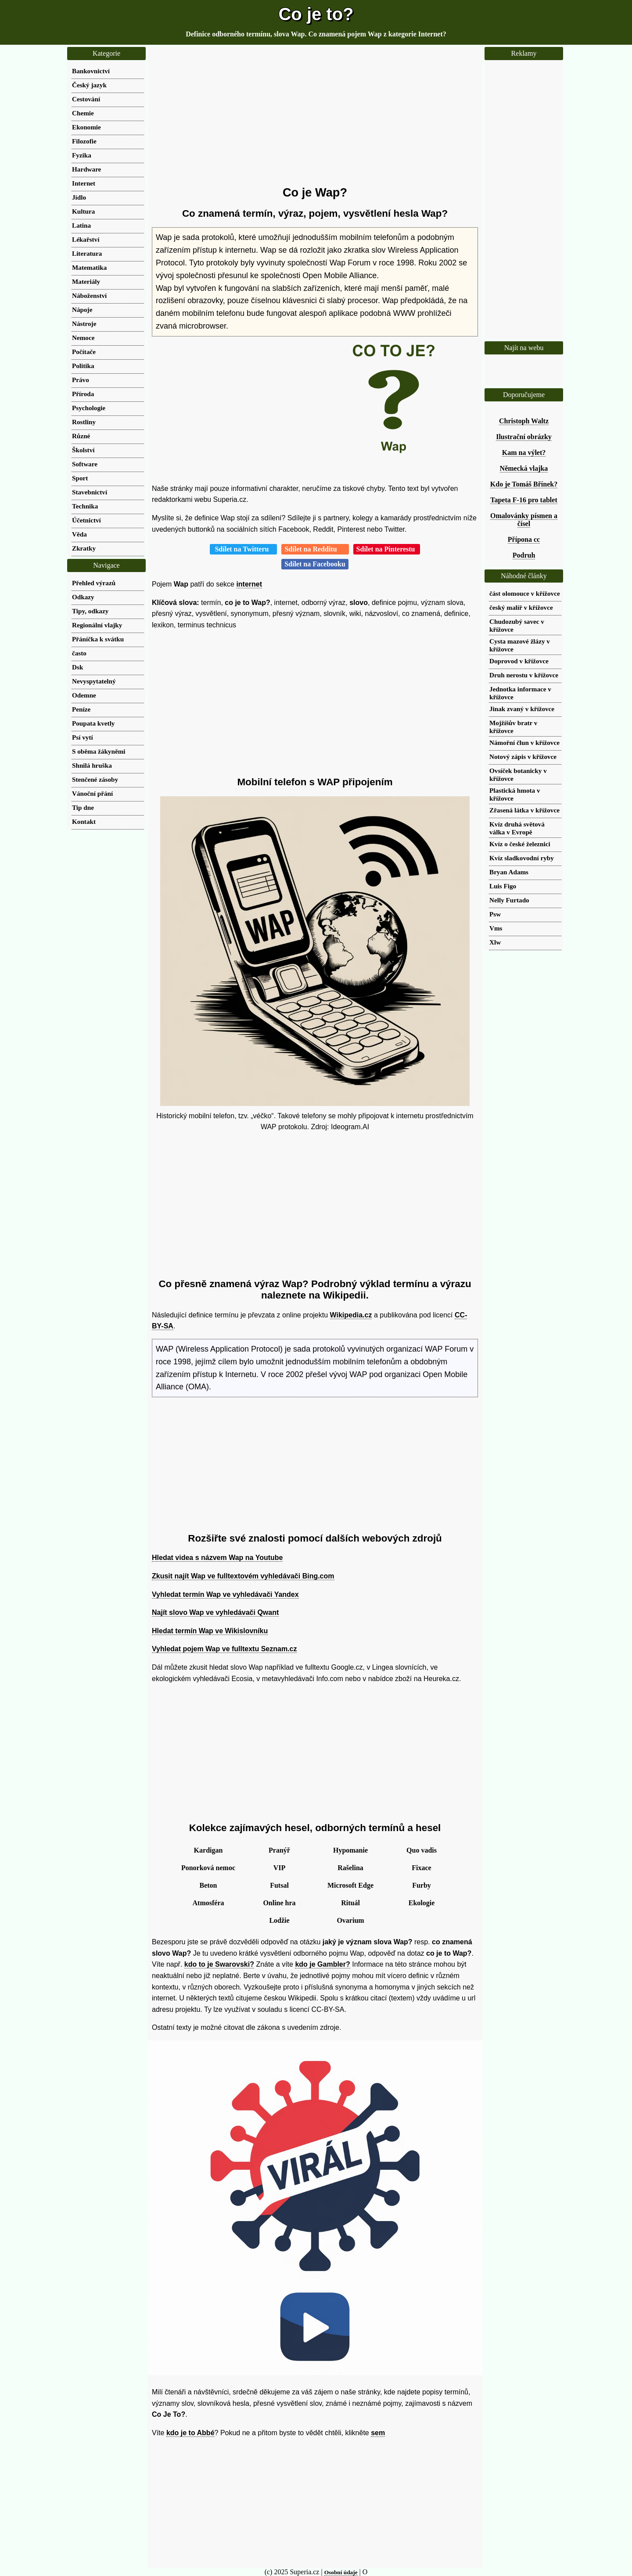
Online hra (279, 1903)
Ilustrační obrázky (524, 436)
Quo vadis (421, 1850)
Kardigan (208, 1850)
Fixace (421, 1867)
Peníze (81, 709)
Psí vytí (82, 737)
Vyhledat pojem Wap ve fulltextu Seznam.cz (224, 1649)
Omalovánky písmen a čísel (523, 519)
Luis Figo (502, 886)
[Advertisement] (314, 116)
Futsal (279, 1885)
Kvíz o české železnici (519, 844)
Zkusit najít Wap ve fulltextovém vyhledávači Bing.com (243, 1576)
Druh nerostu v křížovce (523, 675)
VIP (279, 1867)
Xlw (495, 942)
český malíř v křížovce (521, 607)
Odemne (84, 695)
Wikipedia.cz (351, 1315)
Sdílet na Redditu (315, 549)
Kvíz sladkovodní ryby (521, 858)
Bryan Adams (508, 872)
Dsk (77, 667)
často (79, 653)
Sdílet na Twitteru (243, 549)
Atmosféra (208, 1903)
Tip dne (83, 807)
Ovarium (350, 1920)
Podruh (524, 555)
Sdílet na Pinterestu (387, 549)
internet (249, 584)
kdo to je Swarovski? (219, 1964)
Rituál (350, 1903)
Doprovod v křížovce (519, 661)
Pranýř (279, 1850)
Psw (495, 914)
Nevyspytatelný (94, 681)
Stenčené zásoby (95, 779)
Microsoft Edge (350, 1885)
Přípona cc (524, 539)
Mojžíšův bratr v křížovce (513, 726)
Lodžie (279, 1920)
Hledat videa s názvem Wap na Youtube (217, 1557)
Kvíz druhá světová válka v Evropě (517, 828)
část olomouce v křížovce (524, 593)
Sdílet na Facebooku (315, 564)
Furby (421, 1885)
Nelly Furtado (509, 900)
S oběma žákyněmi (99, 751)
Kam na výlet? (524, 452)
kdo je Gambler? (322, 1964)
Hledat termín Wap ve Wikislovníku (210, 1631)
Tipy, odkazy (90, 611)
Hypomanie (350, 1850)
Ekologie (422, 1903)
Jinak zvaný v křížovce (521, 708)
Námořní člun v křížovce (524, 742)
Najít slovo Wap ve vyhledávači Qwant (215, 1612)
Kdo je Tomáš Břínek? (523, 484)
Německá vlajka (524, 468)
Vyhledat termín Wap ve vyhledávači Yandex (225, 1594)
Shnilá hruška (92, 765)
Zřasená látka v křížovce (524, 810)
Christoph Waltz (524, 421)
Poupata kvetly (93, 723)
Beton (208, 1885)
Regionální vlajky (97, 625)
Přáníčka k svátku (98, 639)
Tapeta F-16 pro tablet (523, 500)
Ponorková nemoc (208, 1867)
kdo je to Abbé (190, 2432)
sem (378, 2432)
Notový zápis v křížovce (523, 756)
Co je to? (315, 14)
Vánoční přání (92, 793)
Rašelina (350, 1867)
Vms (496, 928)
